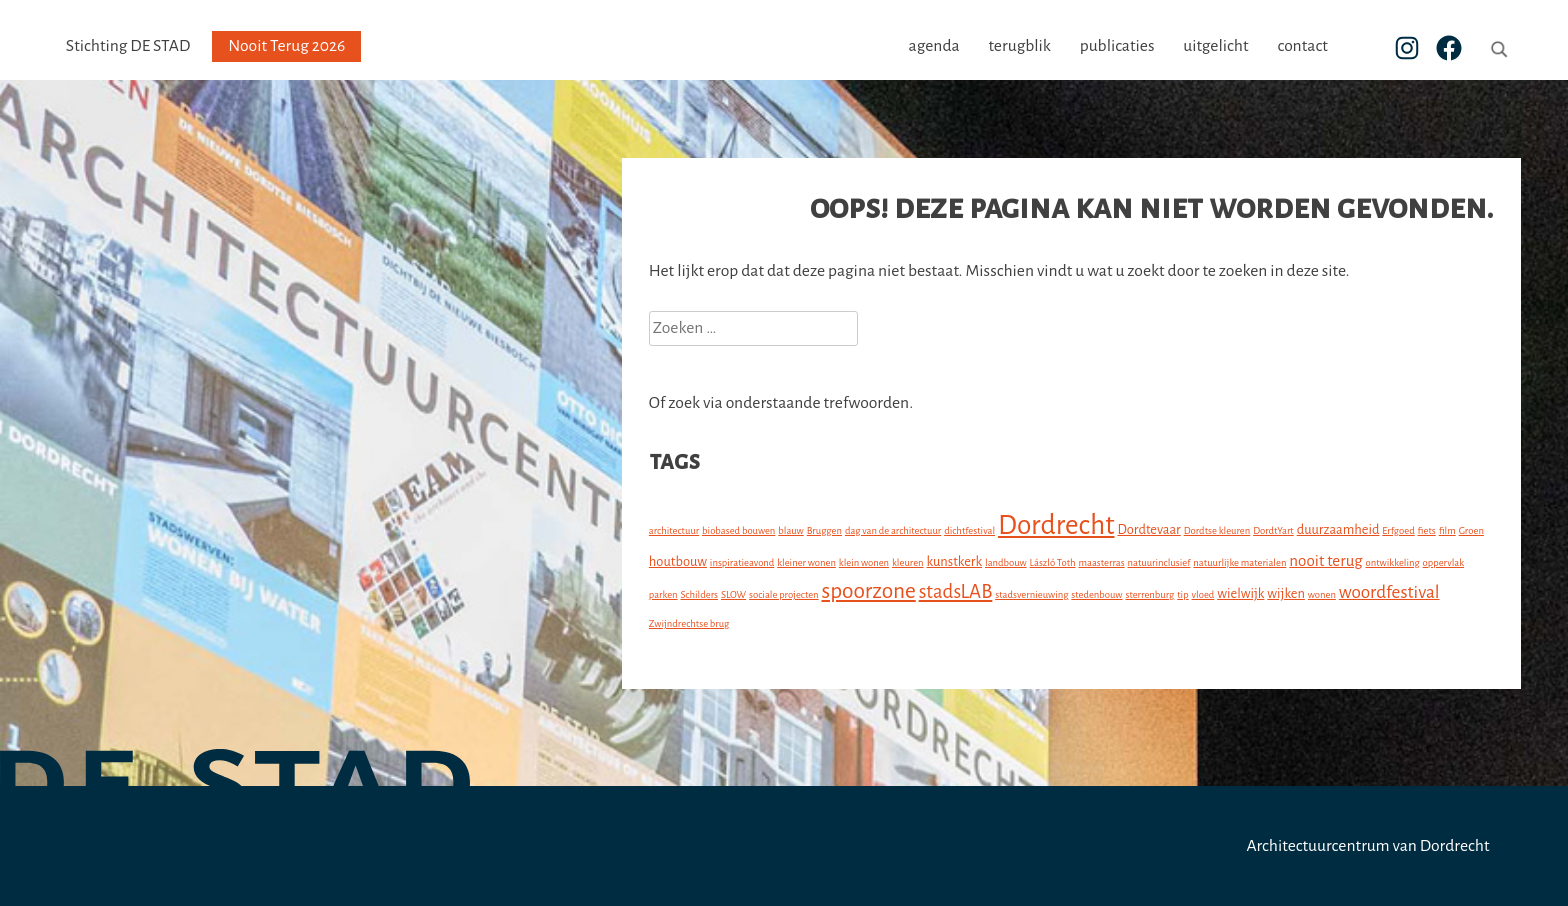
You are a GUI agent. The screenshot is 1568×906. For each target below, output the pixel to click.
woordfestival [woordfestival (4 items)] (1389, 592)
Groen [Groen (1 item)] (1471, 530)
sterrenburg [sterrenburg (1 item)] (1149, 594)
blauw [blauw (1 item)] (791, 530)
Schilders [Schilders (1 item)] (700, 594)
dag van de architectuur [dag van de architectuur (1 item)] (893, 530)
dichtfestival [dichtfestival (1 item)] (969, 530)
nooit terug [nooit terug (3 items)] (1325, 560)
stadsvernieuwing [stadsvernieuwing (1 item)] (1031, 594)
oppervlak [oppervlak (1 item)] (1444, 562)
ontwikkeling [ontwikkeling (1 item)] (1393, 562)
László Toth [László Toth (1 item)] (1053, 562)
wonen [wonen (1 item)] (1322, 594)
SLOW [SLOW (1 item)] (733, 594)
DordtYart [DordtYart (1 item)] (1273, 530)
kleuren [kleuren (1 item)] (908, 562)
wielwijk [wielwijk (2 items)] (1240, 593)
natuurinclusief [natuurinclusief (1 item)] (1159, 562)
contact (1339, 46)
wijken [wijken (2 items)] (1286, 593)
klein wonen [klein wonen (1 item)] (864, 562)
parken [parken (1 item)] (663, 594)
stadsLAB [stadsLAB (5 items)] (956, 591)
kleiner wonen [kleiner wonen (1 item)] (806, 562)
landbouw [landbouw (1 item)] (1006, 562)
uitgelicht (1252, 46)
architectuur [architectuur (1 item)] (674, 530)
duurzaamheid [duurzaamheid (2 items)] (1338, 529)
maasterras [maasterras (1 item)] (1101, 562)
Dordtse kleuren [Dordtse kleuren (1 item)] (1217, 530)
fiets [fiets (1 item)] (1427, 530)
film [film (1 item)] (1447, 530)
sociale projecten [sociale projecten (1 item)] (784, 594)
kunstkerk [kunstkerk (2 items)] (955, 561)
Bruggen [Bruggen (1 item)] (824, 530)
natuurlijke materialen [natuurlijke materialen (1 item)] (1239, 562)
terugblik (1056, 46)
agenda (971, 46)
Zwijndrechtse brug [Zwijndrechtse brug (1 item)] (689, 623)
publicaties (1154, 46)
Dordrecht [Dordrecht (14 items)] (1056, 525)
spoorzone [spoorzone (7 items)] (869, 591)
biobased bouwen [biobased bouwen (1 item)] (738, 530)
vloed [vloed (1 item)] (1203, 594)
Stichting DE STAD (128, 46)
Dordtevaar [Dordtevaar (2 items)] (1148, 529)
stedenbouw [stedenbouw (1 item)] (1096, 594)
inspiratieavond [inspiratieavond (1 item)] (742, 562)
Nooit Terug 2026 (286, 46)
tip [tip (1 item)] (1182, 594)
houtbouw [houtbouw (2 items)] (678, 561)
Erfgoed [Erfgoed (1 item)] (1398, 530)
